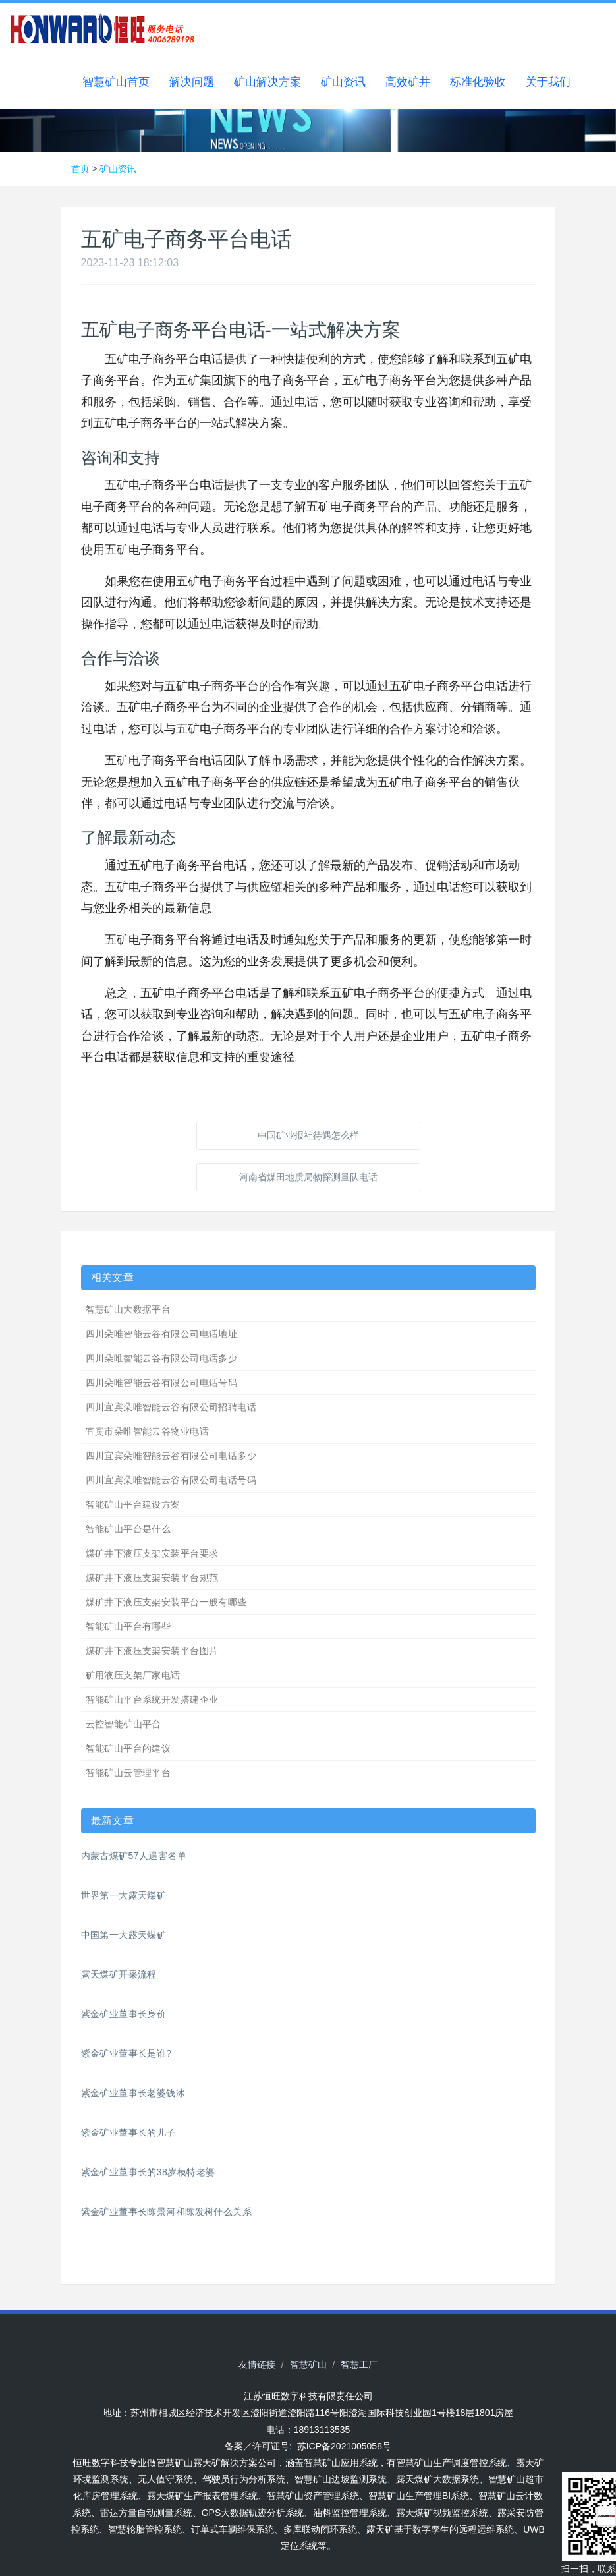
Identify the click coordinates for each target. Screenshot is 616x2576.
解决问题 (191, 82)
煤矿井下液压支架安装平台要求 (152, 1553)
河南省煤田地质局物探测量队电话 (308, 1177)
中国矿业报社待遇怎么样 (308, 1135)
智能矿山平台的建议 (128, 1748)
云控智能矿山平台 (123, 1724)
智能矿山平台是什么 (128, 1529)
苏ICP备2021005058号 (344, 2446)
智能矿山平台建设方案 (133, 1504)
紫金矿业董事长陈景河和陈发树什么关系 (166, 2211)
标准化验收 (478, 82)
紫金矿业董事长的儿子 (128, 2132)
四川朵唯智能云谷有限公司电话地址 (162, 1334)
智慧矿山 (308, 2364)
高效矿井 (407, 82)
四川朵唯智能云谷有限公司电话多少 (162, 1358)
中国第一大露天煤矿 (124, 1935)
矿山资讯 (343, 82)
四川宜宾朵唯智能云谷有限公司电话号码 (171, 1480)
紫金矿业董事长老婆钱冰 (133, 2093)
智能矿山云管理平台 (128, 1772)
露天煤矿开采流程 (119, 1974)
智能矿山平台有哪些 (128, 1626)
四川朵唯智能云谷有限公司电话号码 (162, 1382)
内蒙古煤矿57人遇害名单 (134, 1855)
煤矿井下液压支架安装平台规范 (152, 1577)
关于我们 (548, 82)
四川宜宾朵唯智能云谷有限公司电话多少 (171, 1455)
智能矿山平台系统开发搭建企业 (152, 1699)
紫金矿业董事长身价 (124, 2014)
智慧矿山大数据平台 (128, 1309)
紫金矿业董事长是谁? (126, 2053)
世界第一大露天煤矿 (124, 1895)
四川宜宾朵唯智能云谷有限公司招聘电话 (171, 1407)
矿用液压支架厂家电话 (133, 1675)
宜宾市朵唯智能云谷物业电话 (147, 1431)
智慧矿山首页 (116, 82)
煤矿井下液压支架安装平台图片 (152, 1651)
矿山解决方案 (267, 82)
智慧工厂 (359, 2364)
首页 (80, 168)
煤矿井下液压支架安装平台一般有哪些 (166, 1602)
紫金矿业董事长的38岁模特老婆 (148, 2172)
